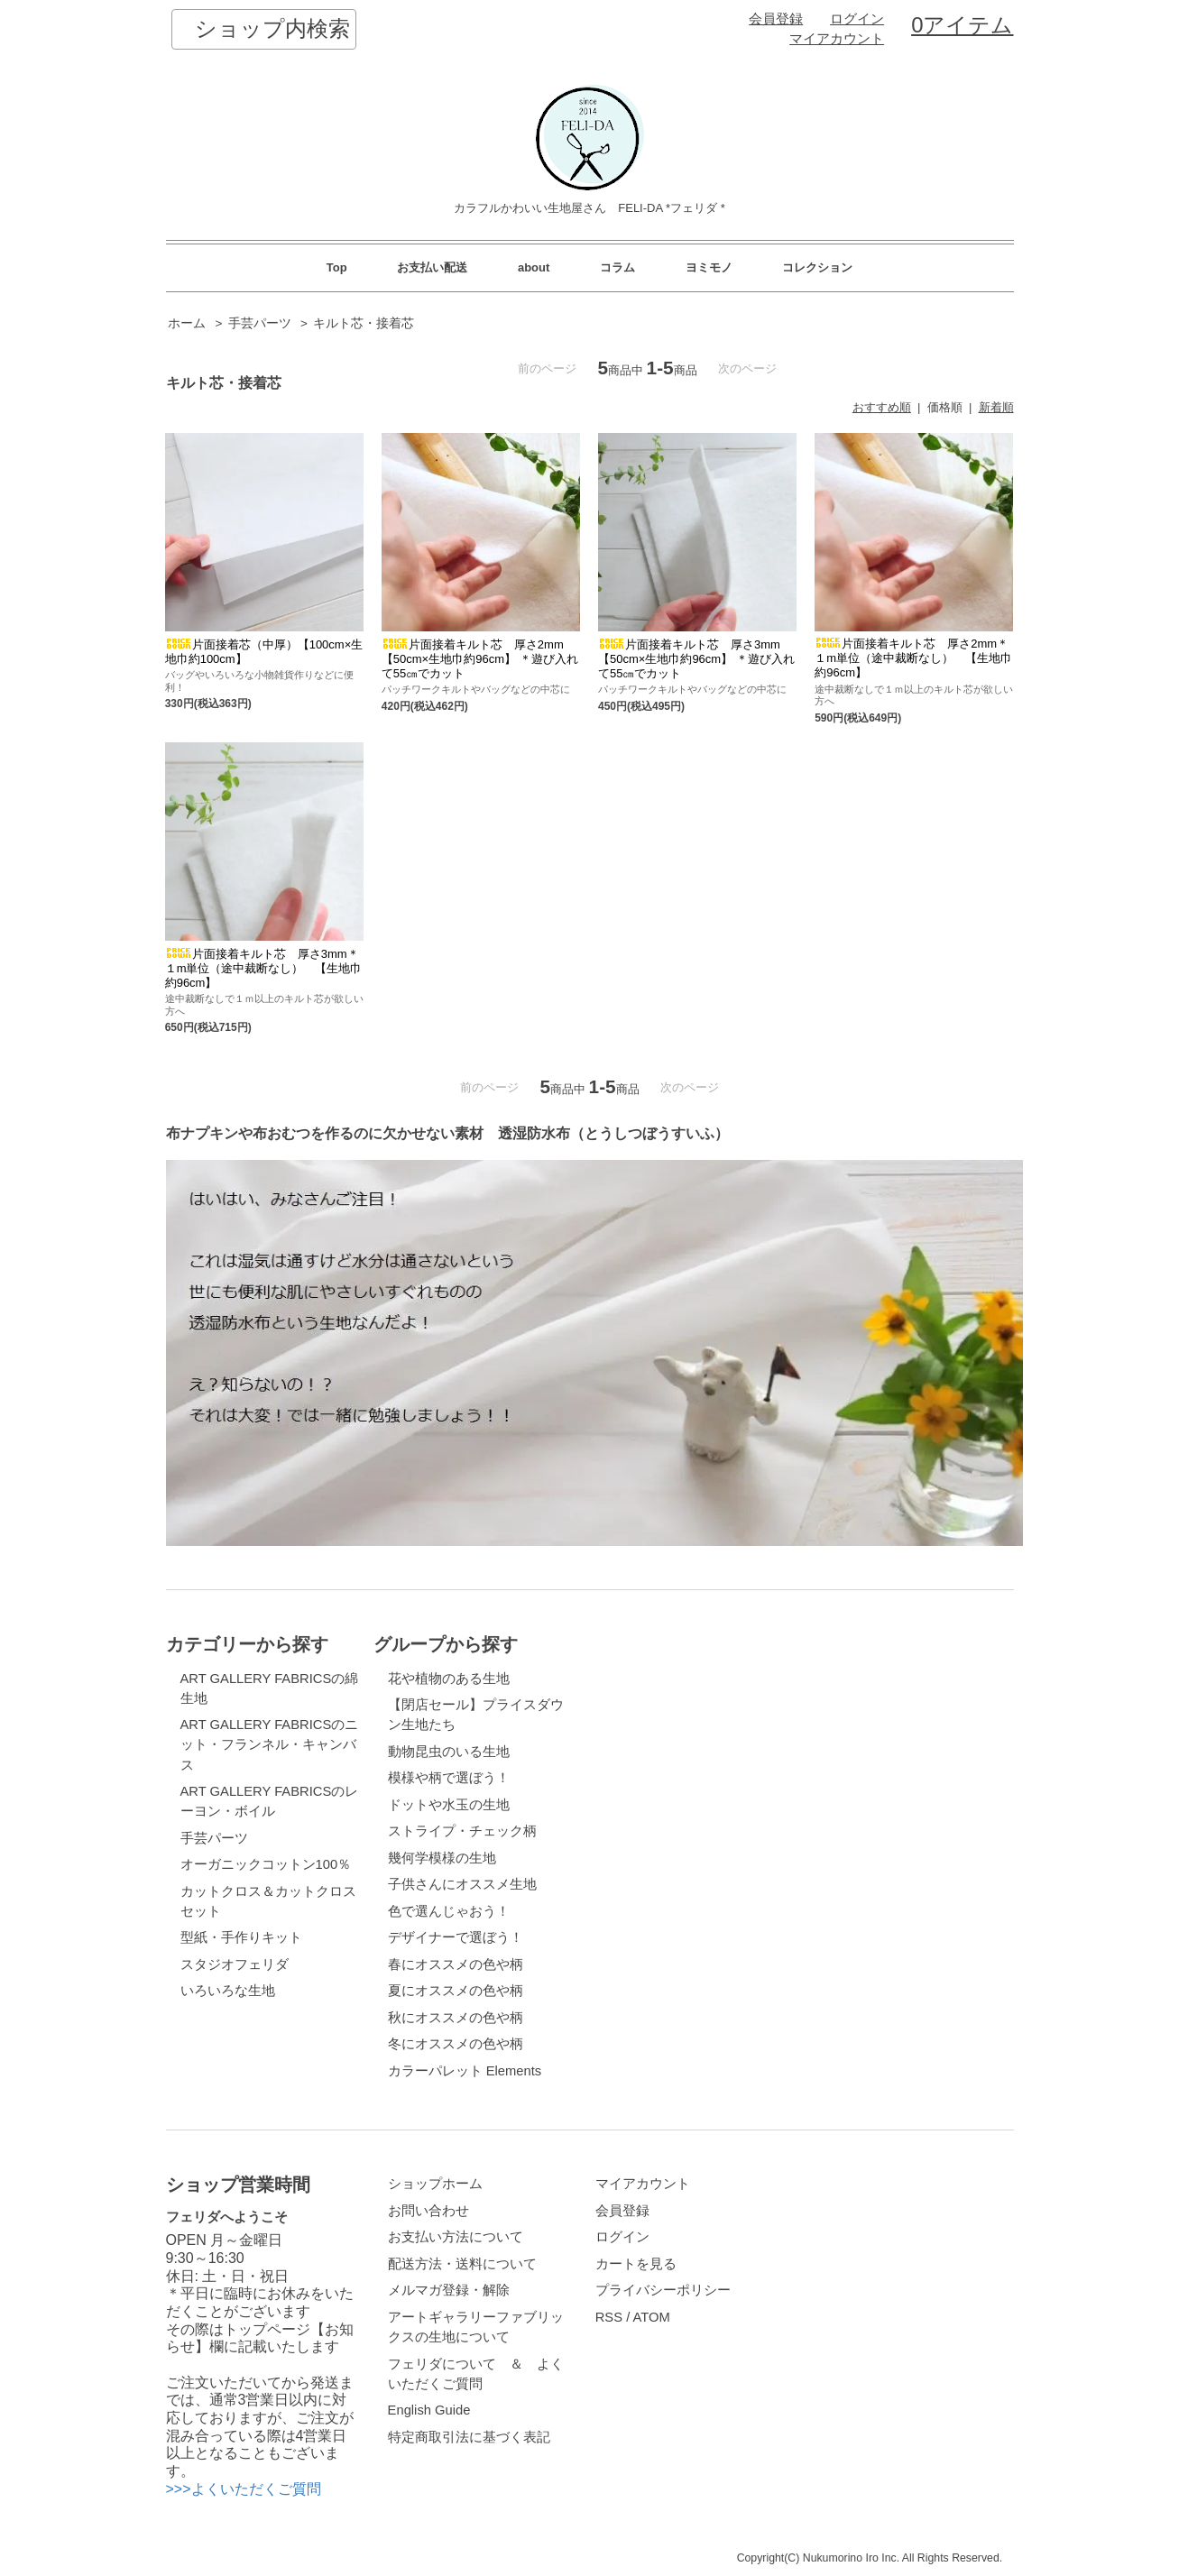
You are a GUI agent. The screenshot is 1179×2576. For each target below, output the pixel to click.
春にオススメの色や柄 (455, 1964)
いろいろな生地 (227, 1990)
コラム (617, 267)
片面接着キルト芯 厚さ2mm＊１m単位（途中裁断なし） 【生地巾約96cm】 (913, 658)
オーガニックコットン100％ (266, 1864)
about (533, 267)
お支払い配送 (432, 267)
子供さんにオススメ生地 (462, 1884)
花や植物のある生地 (449, 1678)
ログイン (857, 19)
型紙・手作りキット (241, 1937)
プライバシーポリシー (663, 2290)
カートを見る (636, 2264)
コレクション (817, 267)
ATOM (651, 2317)
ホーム (187, 323)
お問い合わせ (428, 2210)
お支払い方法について (455, 2237)
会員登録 (776, 19)
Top (337, 267)
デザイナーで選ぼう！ (455, 1937)
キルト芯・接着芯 (363, 323)
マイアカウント (836, 39)
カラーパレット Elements (465, 2071)
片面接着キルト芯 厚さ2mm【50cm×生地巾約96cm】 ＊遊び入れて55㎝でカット (480, 659)
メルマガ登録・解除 (449, 2290)
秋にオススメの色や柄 (455, 2017)
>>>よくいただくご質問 (243, 2489)
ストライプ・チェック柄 (462, 1831)
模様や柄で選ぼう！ (449, 1778)
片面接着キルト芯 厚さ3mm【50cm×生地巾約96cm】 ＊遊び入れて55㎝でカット (696, 659)
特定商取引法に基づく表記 (469, 2437)
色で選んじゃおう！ (449, 1911)
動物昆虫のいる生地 (449, 1751)
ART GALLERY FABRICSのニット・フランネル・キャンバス (269, 1744)
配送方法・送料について (462, 2264)
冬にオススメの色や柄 (455, 2044)
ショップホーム (435, 2183)
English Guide (429, 2410)
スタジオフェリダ (234, 1964)
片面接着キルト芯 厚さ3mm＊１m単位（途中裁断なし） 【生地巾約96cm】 (264, 968)
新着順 (996, 407)
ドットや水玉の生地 (449, 1805)
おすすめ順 (881, 407)
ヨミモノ (709, 267)
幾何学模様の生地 (442, 1858)
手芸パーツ (259, 323)
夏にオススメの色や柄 (455, 1990)
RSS (608, 2317)
